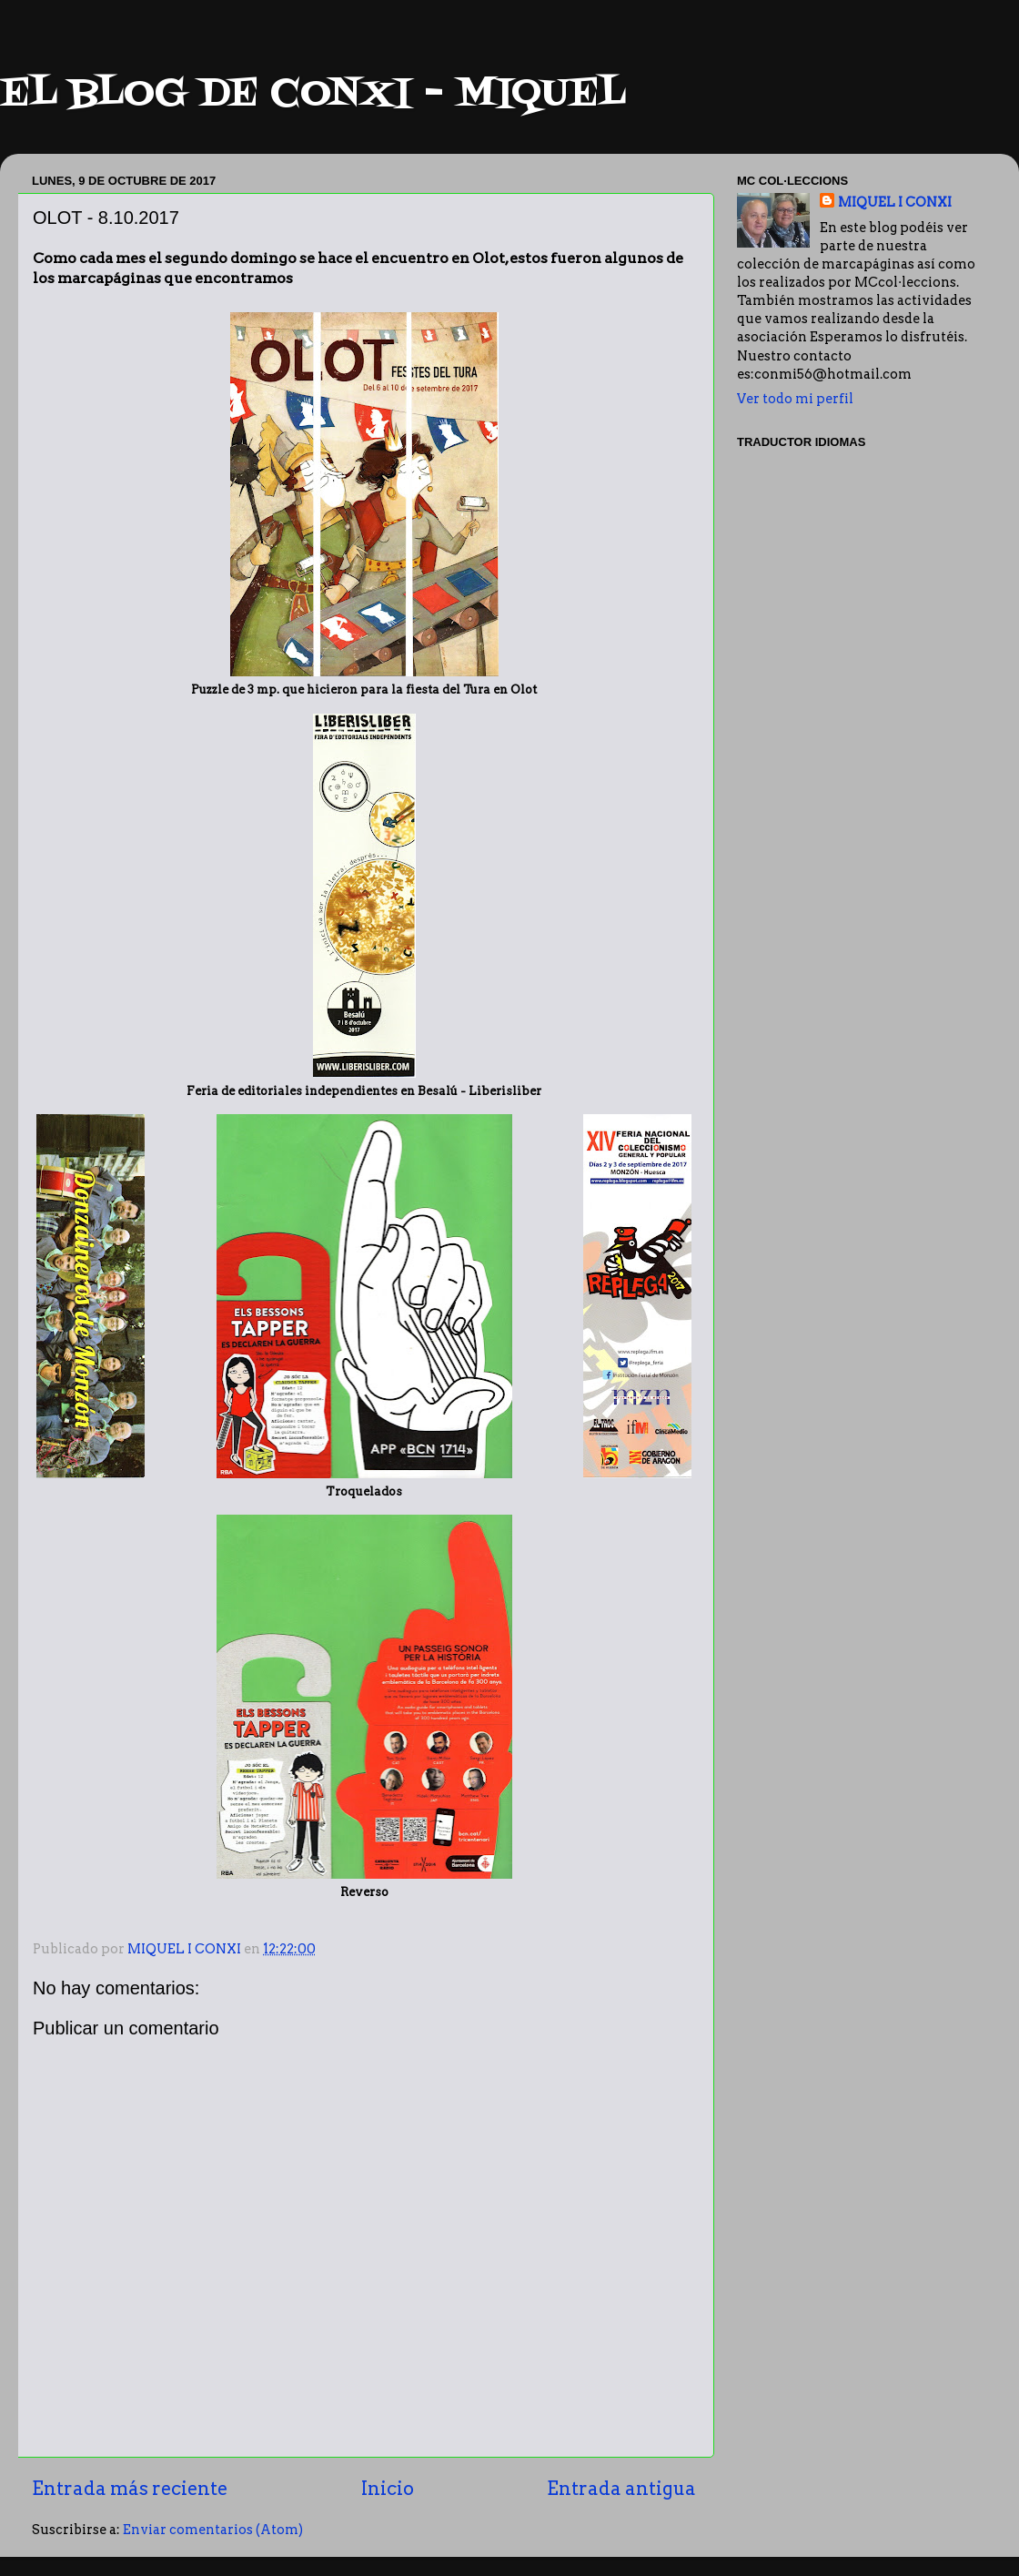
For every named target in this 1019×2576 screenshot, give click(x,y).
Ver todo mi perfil (795, 398)
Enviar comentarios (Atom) (213, 2529)
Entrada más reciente (129, 2489)
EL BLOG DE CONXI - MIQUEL (313, 95)
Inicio (387, 2489)
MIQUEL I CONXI (895, 202)
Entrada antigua (621, 2489)
